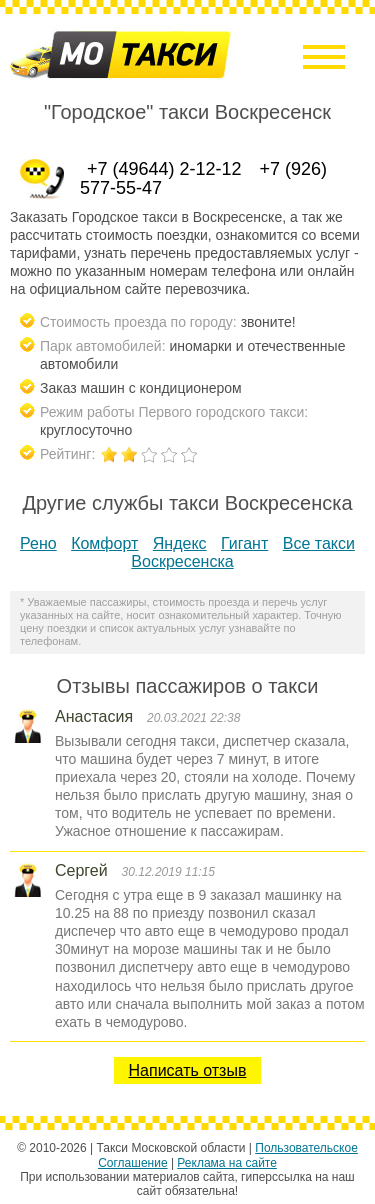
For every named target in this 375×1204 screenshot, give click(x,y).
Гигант (244, 543)
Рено (38, 543)
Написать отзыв (188, 1070)
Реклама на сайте (227, 1163)
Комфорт (104, 543)
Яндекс (180, 543)
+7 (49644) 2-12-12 (164, 169)
